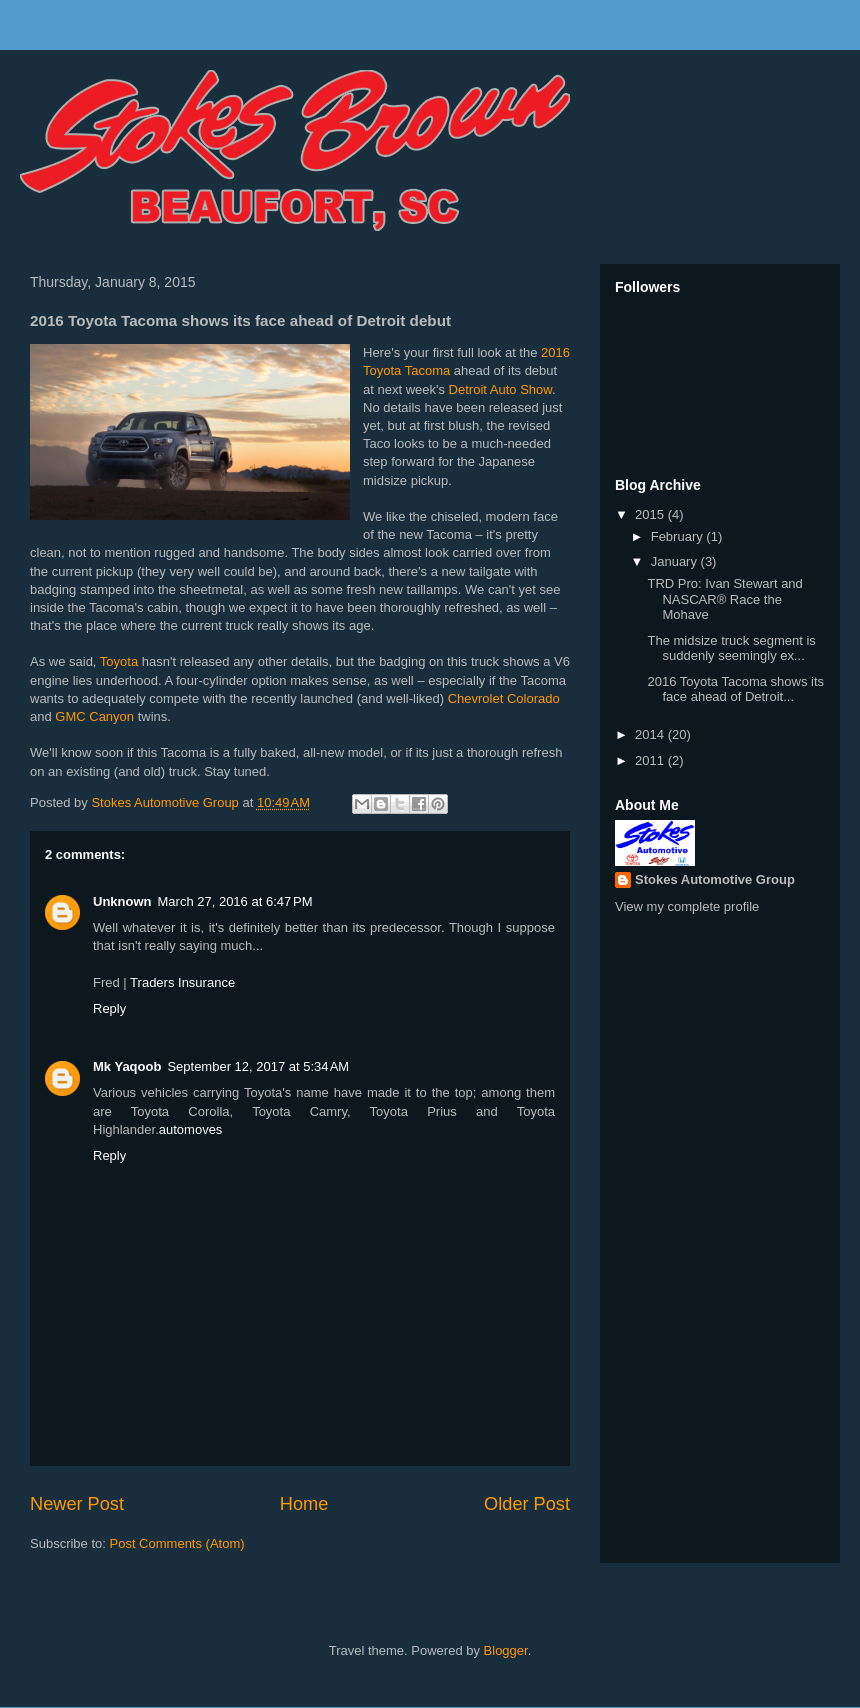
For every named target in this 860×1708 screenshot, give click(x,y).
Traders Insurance (182, 982)
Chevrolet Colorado (504, 698)
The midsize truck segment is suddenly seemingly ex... (731, 648)
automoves (191, 1129)
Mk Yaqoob (127, 1066)
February (679, 536)
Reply (109, 1008)
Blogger (506, 1650)
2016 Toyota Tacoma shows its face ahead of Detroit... (735, 689)
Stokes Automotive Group (715, 879)
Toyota (119, 661)
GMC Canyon (94, 716)
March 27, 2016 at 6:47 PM (235, 901)
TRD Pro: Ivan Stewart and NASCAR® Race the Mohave (724, 599)
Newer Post (77, 1504)
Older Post (527, 1504)
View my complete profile (687, 906)
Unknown (122, 901)
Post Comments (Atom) (177, 1543)
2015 (651, 514)
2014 (651, 734)
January (676, 561)
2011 (651, 760)
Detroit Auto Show (500, 389)
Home (304, 1504)
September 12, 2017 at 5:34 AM (258, 1066)
